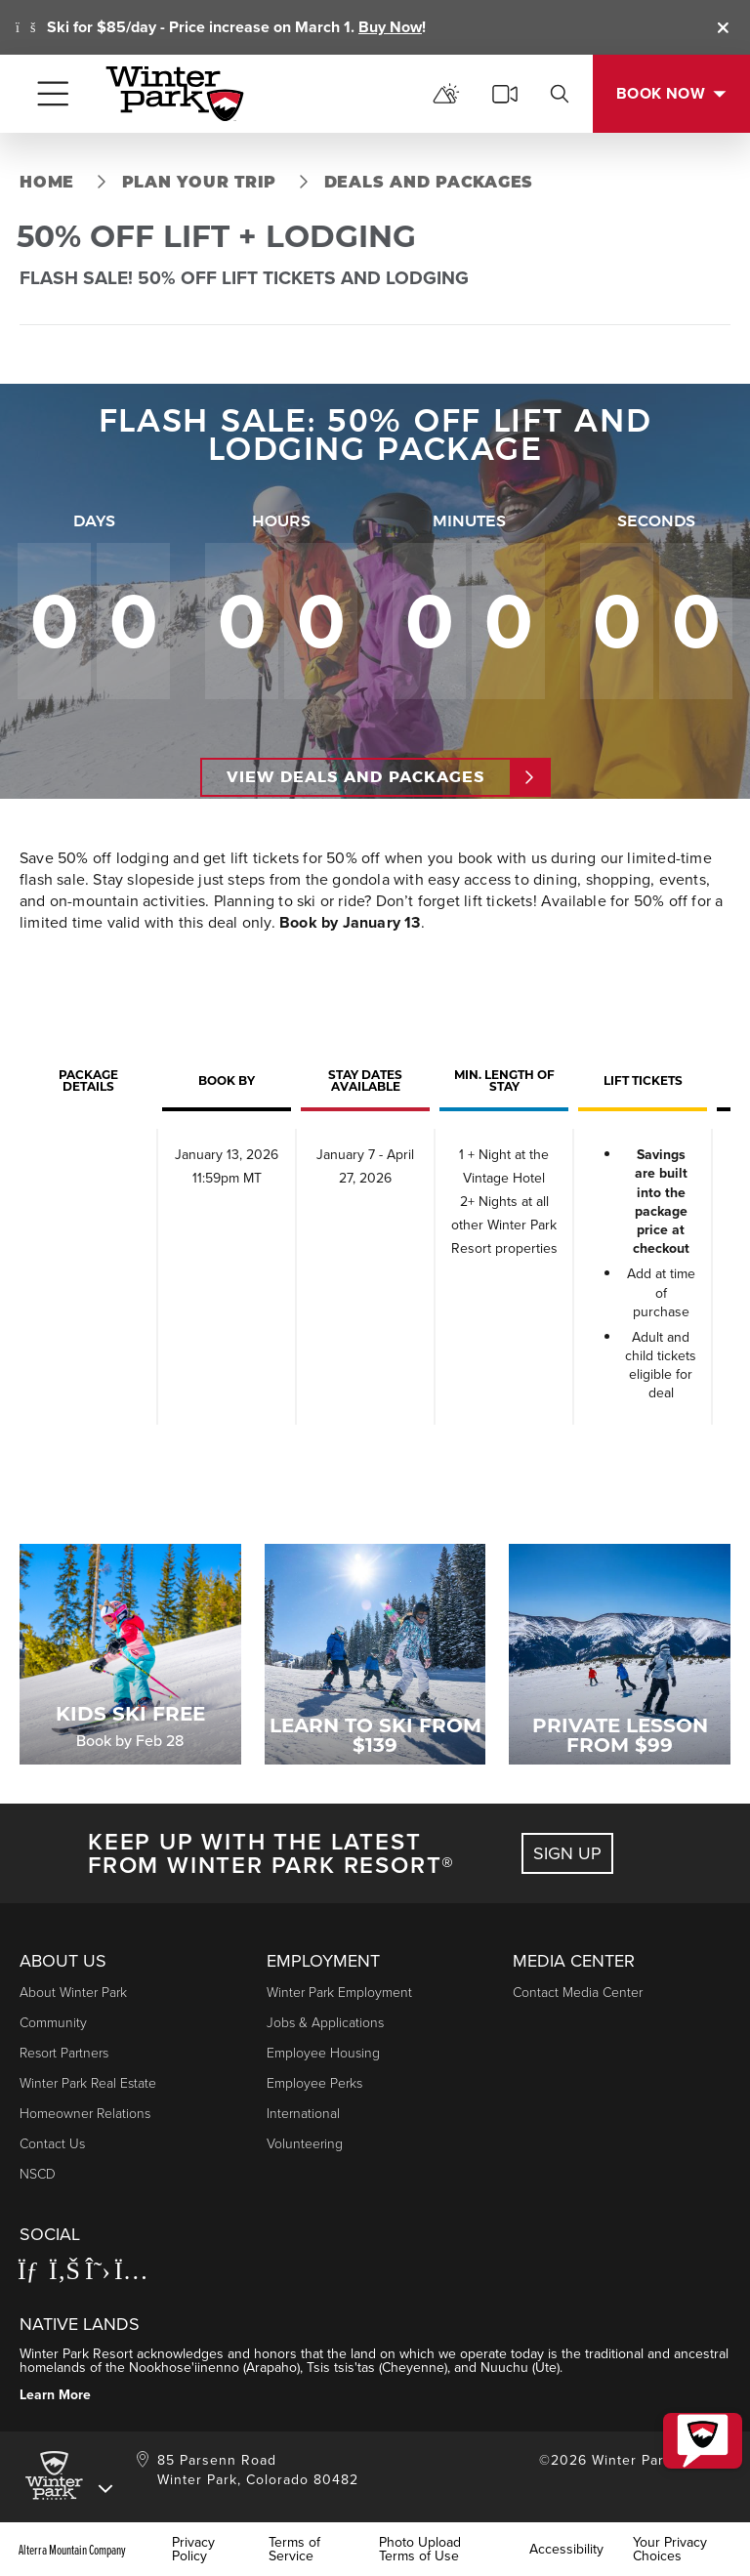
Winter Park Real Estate (88, 2083)
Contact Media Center (578, 1992)
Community (53, 2023)
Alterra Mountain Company (72, 2549)
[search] (559, 93)
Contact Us (52, 2144)
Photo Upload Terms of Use (420, 2549)
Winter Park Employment (339, 1992)
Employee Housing (323, 2053)
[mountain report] (446, 93)
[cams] (504, 93)
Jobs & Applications (325, 2023)
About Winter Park (73, 1992)
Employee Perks (314, 2083)
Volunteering (305, 2144)
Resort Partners (64, 2053)
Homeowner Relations (85, 2113)
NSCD (38, 2174)
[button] (696, 2427)
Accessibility (566, 2549)
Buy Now (390, 27)
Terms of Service (294, 2549)
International (303, 2113)
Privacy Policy (193, 2549)
